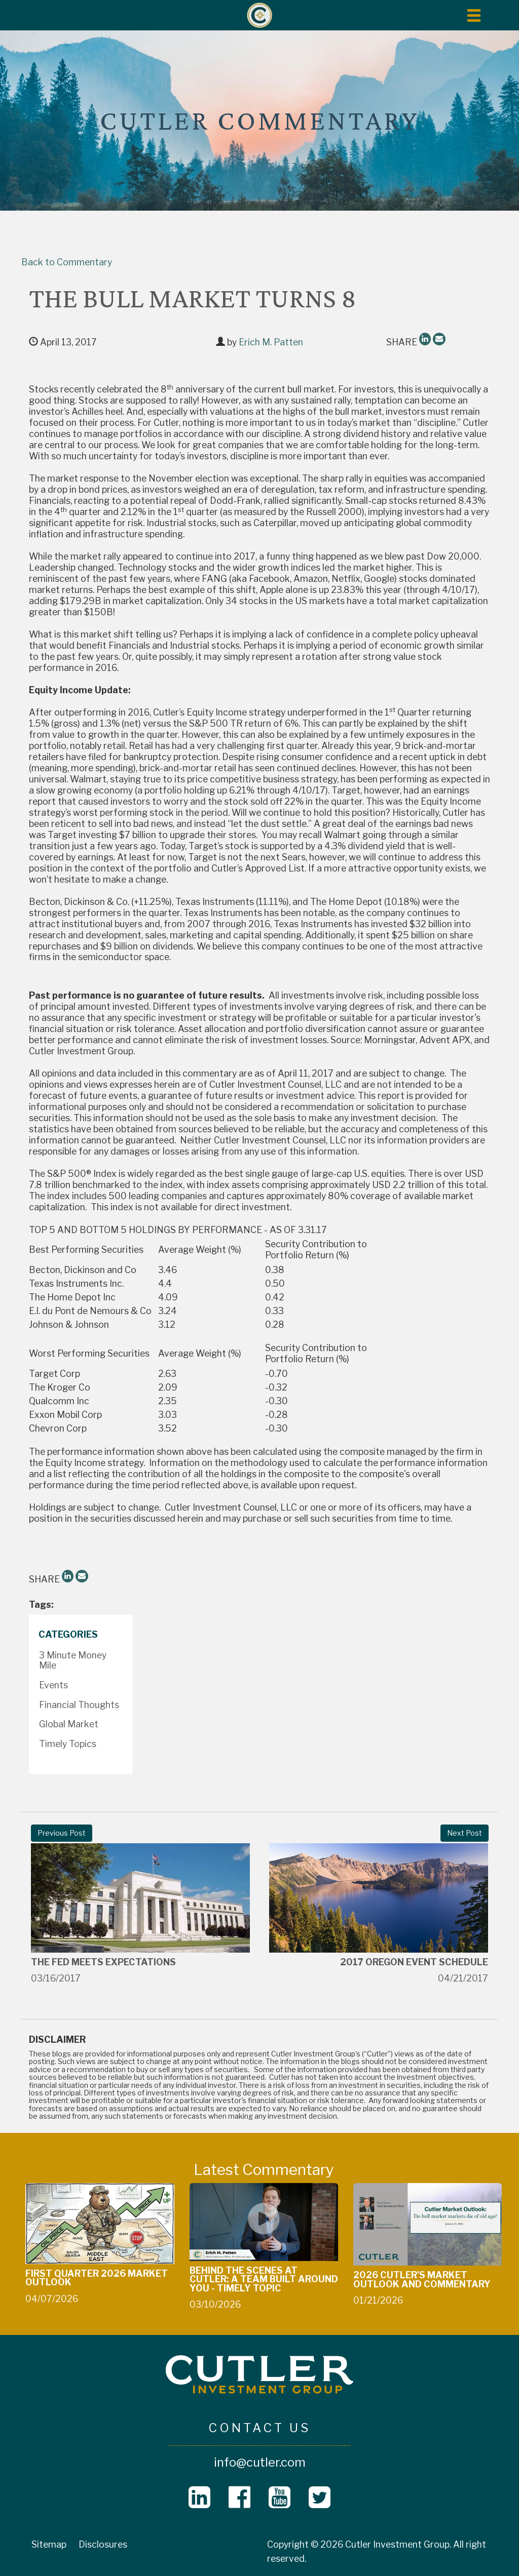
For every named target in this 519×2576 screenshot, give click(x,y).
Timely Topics (67, 1743)
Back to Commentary (66, 262)
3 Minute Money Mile (72, 1660)
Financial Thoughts (79, 1704)
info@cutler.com (260, 2462)
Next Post (464, 1833)
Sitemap (48, 2544)
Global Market (68, 1724)
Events (53, 1685)
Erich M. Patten (271, 342)
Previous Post (62, 1833)
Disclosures (103, 2544)
